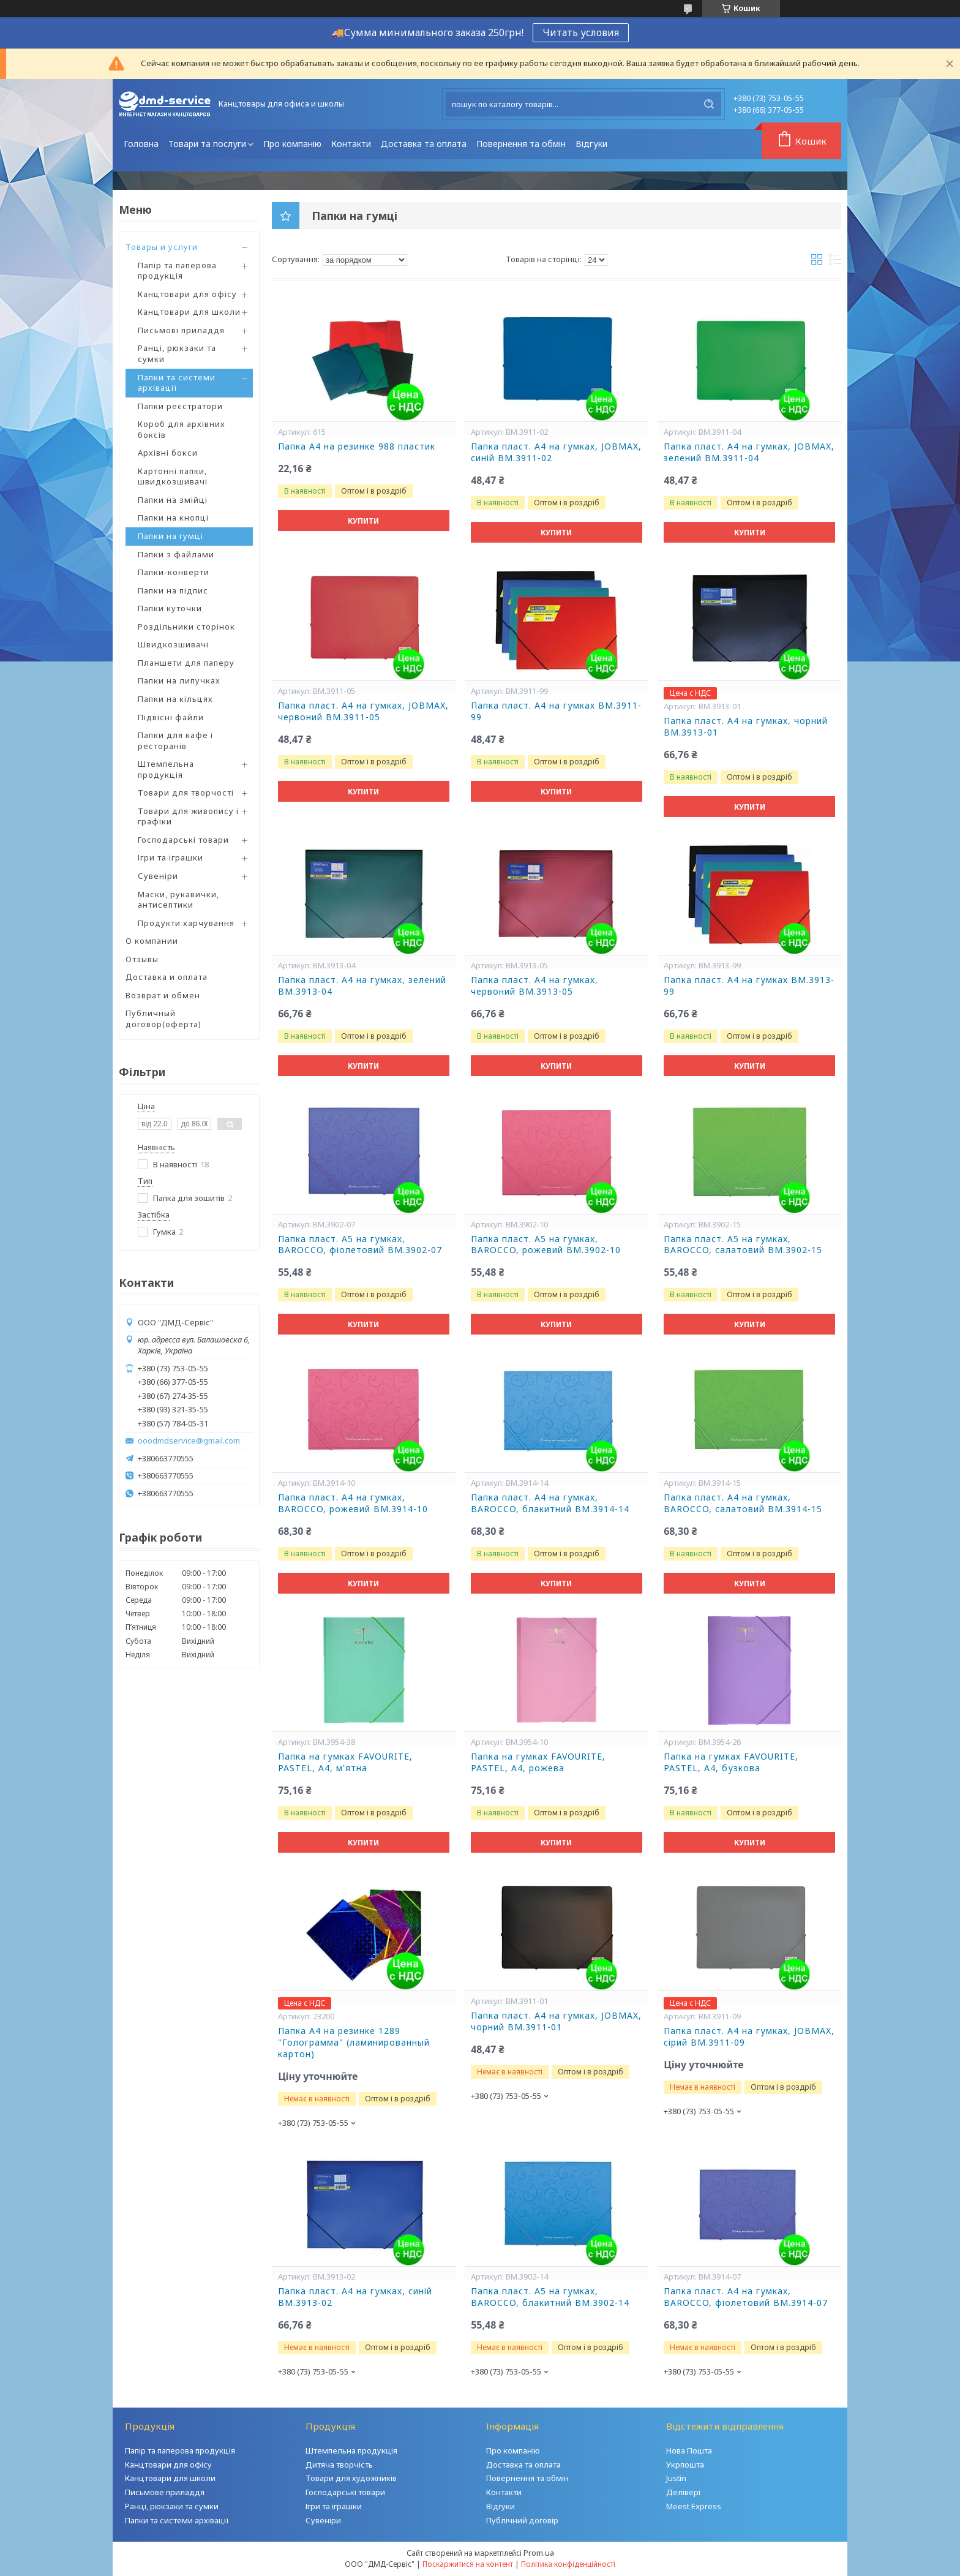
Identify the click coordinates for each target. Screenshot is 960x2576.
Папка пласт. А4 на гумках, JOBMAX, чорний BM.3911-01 (556, 2021)
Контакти (351, 143)
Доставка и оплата (167, 976)
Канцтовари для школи (189, 311)
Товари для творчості (186, 792)
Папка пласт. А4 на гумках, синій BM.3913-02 (355, 2297)
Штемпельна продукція (166, 769)
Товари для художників (351, 2478)
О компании (152, 940)
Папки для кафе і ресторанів (175, 740)
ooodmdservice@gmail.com (189, 1441)
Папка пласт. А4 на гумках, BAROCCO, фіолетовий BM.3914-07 (746, 2297)
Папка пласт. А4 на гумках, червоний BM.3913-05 (534, 985)
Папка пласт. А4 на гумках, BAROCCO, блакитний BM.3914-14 (550, 1503)
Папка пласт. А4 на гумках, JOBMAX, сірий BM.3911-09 (749, 2036)
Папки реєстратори (180, 406)
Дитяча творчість (339, 2464)
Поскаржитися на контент (467, 2564)
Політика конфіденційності (568, 2564)
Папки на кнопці (173, 517)
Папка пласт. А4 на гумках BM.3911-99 (556, 711)
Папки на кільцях (175, 698)
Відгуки (591, 143)
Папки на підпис (173, 590)
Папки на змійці (173, 499)
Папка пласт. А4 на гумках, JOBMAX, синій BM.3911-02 (556, 452)
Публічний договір (522, 2520)
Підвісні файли (171, 717)
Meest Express (693, 2506)
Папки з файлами (176, 554)
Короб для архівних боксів (181, 429)
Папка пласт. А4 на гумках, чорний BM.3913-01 (746, 726)
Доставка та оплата (424, 143)
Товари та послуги (207, 143)
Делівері (683, 2492)
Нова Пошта (689, 2450)
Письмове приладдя (164, 2492)
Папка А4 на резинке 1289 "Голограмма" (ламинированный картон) (354, 2042)
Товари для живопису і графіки (188, 816)
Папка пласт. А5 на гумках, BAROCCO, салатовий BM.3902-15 (743, 1244)
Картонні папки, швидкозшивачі (173, 476)
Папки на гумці (170, 535)
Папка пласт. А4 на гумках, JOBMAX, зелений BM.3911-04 (749, 452)
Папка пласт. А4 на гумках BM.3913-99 (749, 985)
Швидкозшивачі (173, 644)
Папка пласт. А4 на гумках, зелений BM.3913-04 (362, 985)
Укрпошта (685, 2464)
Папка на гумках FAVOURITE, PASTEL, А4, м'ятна (345, 1762)
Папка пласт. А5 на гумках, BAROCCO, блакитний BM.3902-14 (550, 2297)
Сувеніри (158, 875)
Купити (363, 521)
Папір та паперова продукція (177, 271)
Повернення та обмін (521, 143)
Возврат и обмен (163, 995)
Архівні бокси (168, 452)
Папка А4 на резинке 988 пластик (356, 446)
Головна (141, 143)
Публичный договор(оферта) (163, 1018)
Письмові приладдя (181, 330)
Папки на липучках (179, 680)
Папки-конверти (173, 572)
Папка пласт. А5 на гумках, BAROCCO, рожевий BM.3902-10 (546, 1244)
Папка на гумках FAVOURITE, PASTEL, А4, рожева (538, 1762)
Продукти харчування (186, 922)
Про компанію (292, 143)
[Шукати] (709, 104)
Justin (676, 2478)
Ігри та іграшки (170, 857)
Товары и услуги (162, 246)
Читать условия (580, 32)
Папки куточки (170, 608)
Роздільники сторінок (186, 626)
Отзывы (142, 959)
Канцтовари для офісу (187, 293)
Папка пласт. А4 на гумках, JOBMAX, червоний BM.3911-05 (363, 711)
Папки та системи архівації (177, 383)
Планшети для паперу (186, 662)
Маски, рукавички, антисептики (178, 900)
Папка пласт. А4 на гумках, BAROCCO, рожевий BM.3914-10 (353, 1503)
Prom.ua (538, 2552)
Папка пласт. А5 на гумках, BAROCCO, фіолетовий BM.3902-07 (360, 1244)
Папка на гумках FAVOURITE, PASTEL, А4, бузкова (731, 1762)
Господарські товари (183, 839)
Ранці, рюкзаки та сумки (177, 353)
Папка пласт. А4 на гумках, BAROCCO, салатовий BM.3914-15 (743, 1503)
